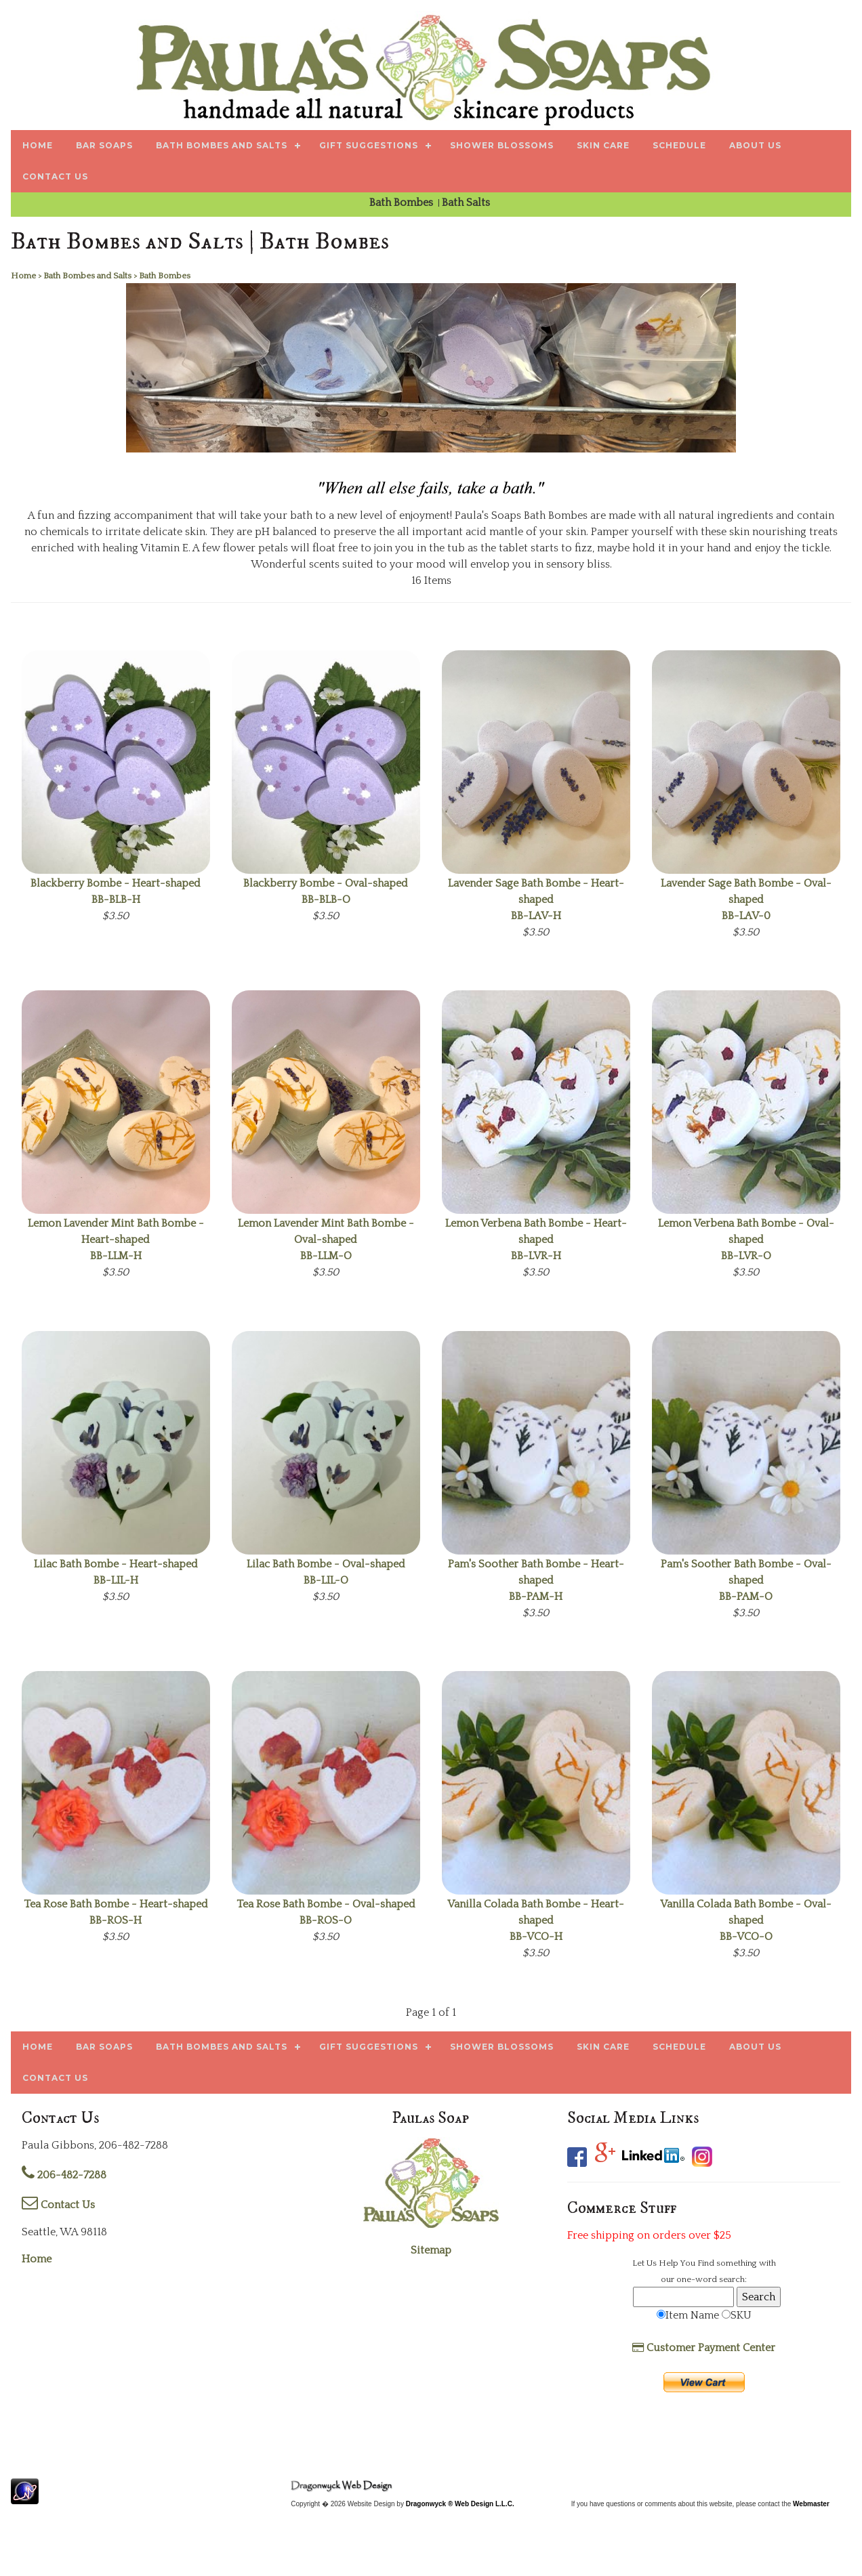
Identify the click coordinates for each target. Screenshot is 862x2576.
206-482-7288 (64, 2175)
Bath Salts (467, 202)
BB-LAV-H (536, 899)
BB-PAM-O (746, 1580)
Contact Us (58, 2205)
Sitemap (431, 2250)
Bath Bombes (402, 202)
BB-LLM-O (326, 1239)
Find (705, 2263)
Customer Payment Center (703, 2348)
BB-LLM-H (116, 1239)
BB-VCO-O (746, 1920)
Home (37, 2259)
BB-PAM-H (536, 1580)
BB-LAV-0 (746, 899)
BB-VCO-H (535, 1920)
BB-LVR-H (536, 1239)
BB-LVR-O (746, 1239)
